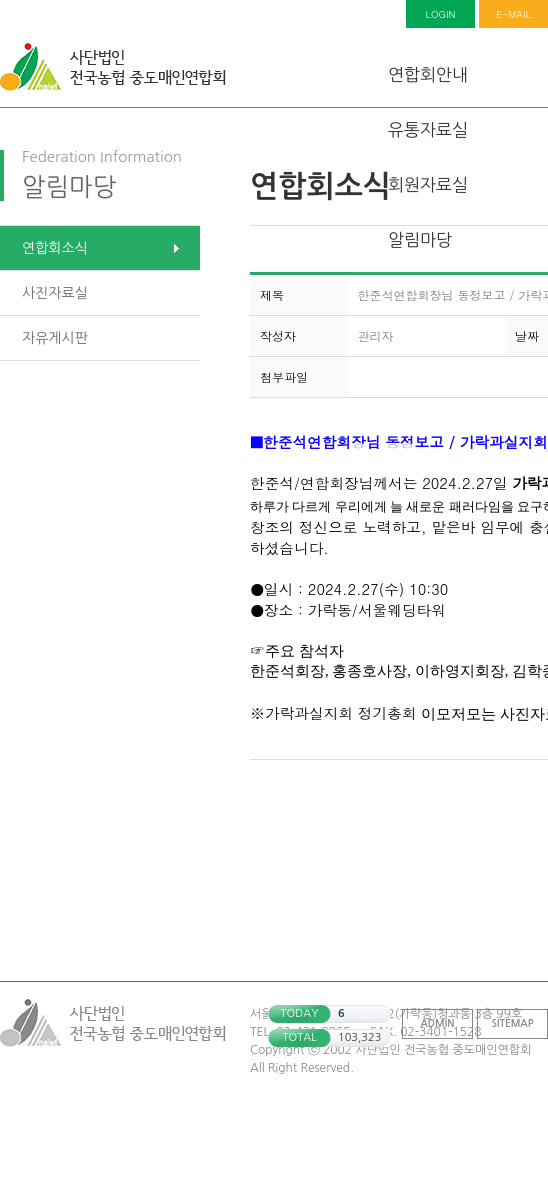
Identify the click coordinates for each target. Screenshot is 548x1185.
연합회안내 (428, 74)
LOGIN (441, 14)
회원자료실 (428, 184)
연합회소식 (55, 248)
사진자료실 (55, 293)
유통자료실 (428, 129)
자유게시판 (55, 338)
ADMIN (438, 1023)
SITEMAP (513, 1023)
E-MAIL (513, 14)
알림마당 (420, 239)
